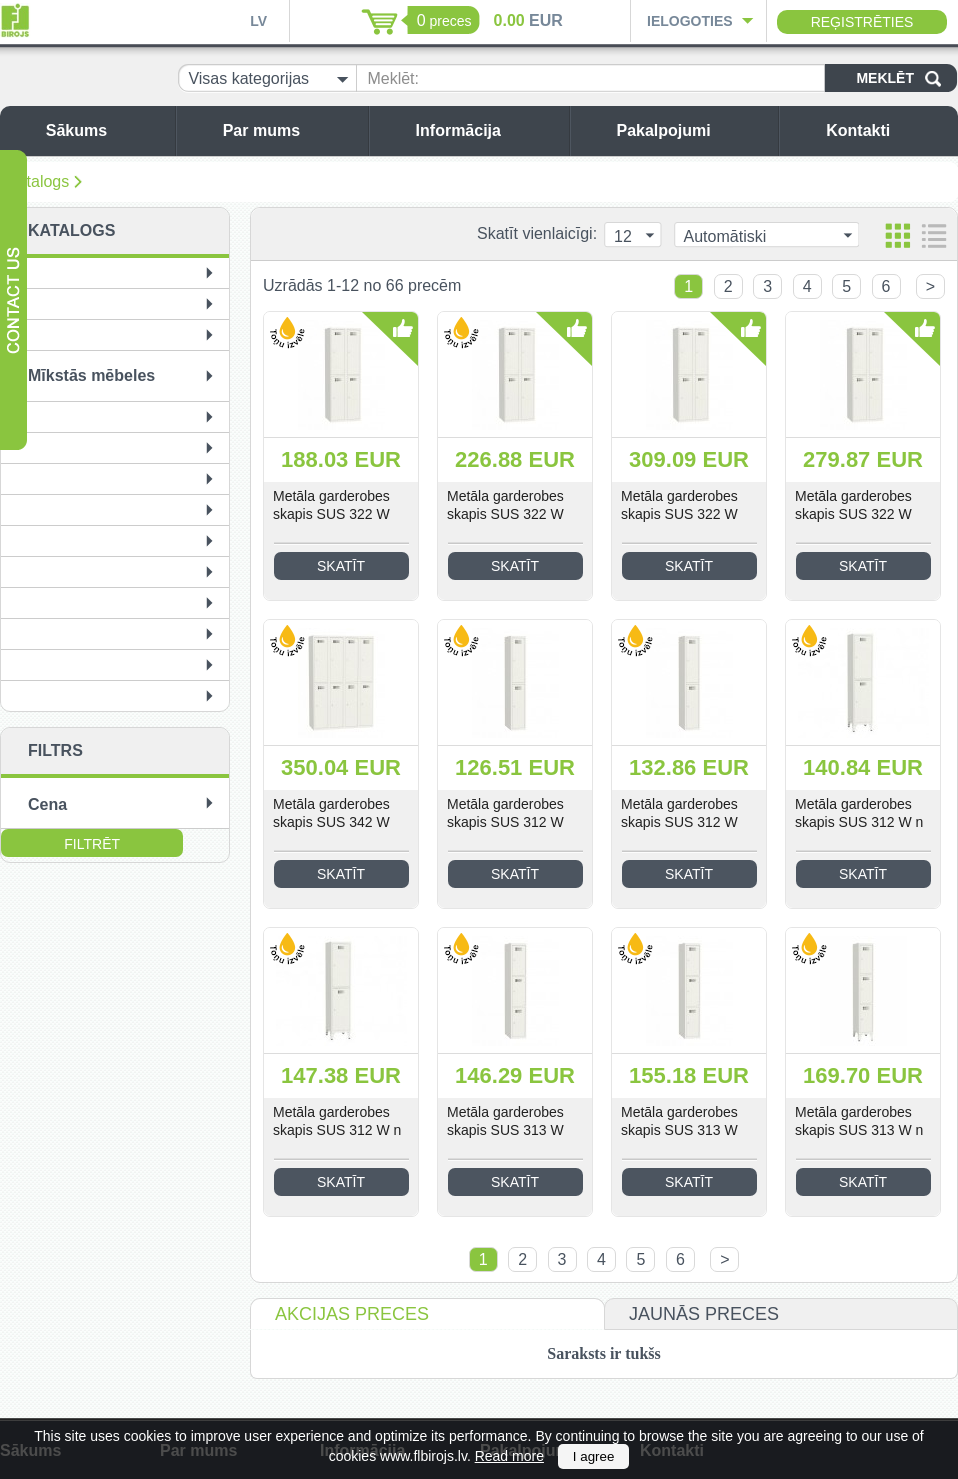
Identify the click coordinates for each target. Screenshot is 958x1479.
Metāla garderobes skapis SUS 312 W (505, 813)
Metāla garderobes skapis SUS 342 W (331, 813)
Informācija (487, 130)
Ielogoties (690, 21)
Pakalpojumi (692, 130)
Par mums (290, 130)
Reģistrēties (862, 22)
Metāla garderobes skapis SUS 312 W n (859, 813)
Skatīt (341, 566)
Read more (509, 1456)
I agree (594, 1456)
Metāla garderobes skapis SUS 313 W (505, 1121)
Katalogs (38, 181)
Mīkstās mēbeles (91, 375)
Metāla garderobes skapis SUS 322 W (331, 505)
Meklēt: (393, 78)
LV (258, 21)
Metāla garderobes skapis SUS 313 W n (859, 1121)
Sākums (105, 130)
